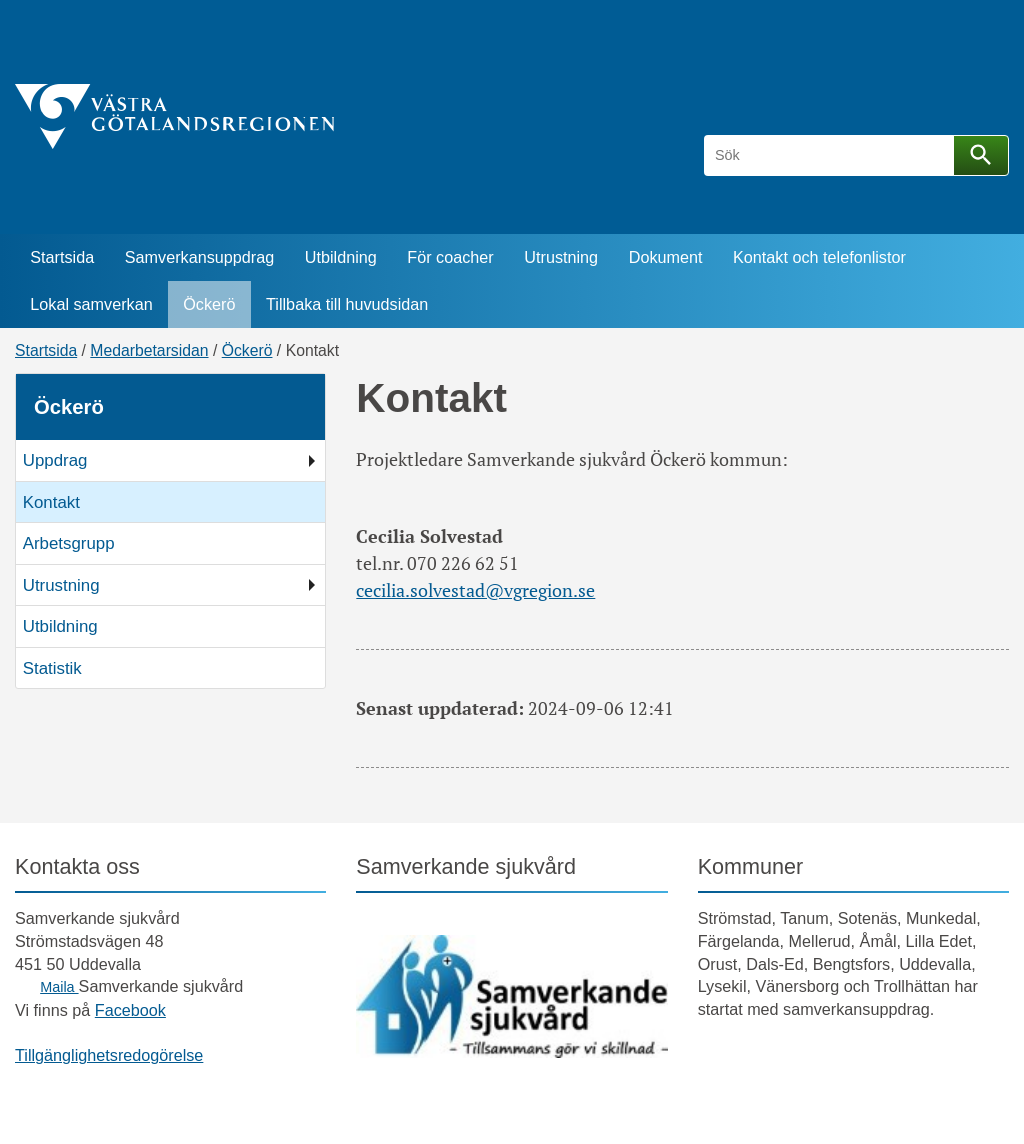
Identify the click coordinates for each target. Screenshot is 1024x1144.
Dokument (666, 257)
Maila (59, 987)
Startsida (62, 257)
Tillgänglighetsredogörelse (109, 1055)
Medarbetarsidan (149, 350)
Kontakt (51, 502)
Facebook (130, 1010)
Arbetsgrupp (69, 543)
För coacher (450, 257)
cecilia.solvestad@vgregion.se (475, 590)
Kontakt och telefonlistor (819, 257)
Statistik (52, 668)
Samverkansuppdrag (199, 257)
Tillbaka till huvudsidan (347, 304)
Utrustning (561, 257)
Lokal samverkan (91, 304)
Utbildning (341, 257)
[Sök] (832, 155)
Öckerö (209, 304)
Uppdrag (55, 460)
